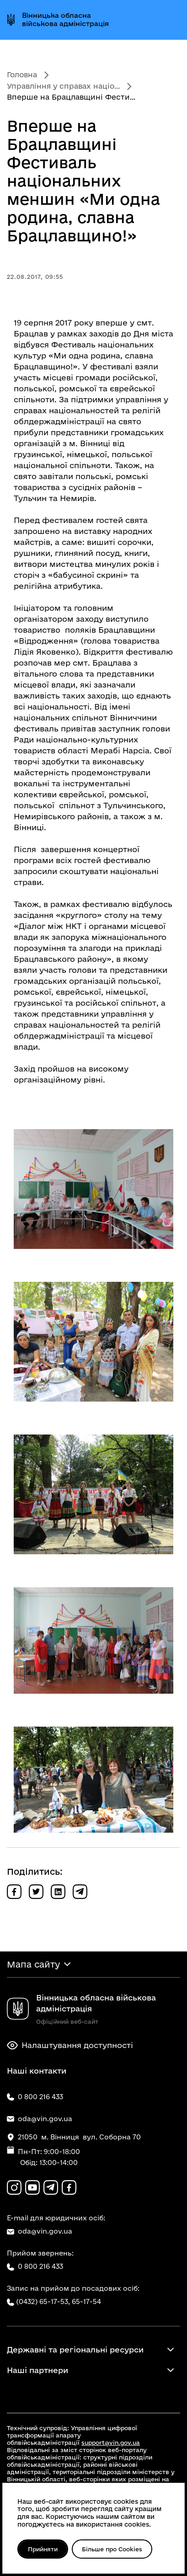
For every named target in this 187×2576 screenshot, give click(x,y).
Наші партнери (37, 2370)
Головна (22, 74)
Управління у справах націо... (63, 86)
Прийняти (43, 2549)
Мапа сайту (33, 1964)
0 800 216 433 (35, 2266)
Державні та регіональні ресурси (75, 2349)
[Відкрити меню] (172, 19)
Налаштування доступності (70, 2045)
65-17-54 (86, 2301)
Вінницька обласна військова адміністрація (65, 19)
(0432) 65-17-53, (43, 2301)
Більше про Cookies (112, 2549)
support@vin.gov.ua (110, 2442)
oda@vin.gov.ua (39, 2231)
